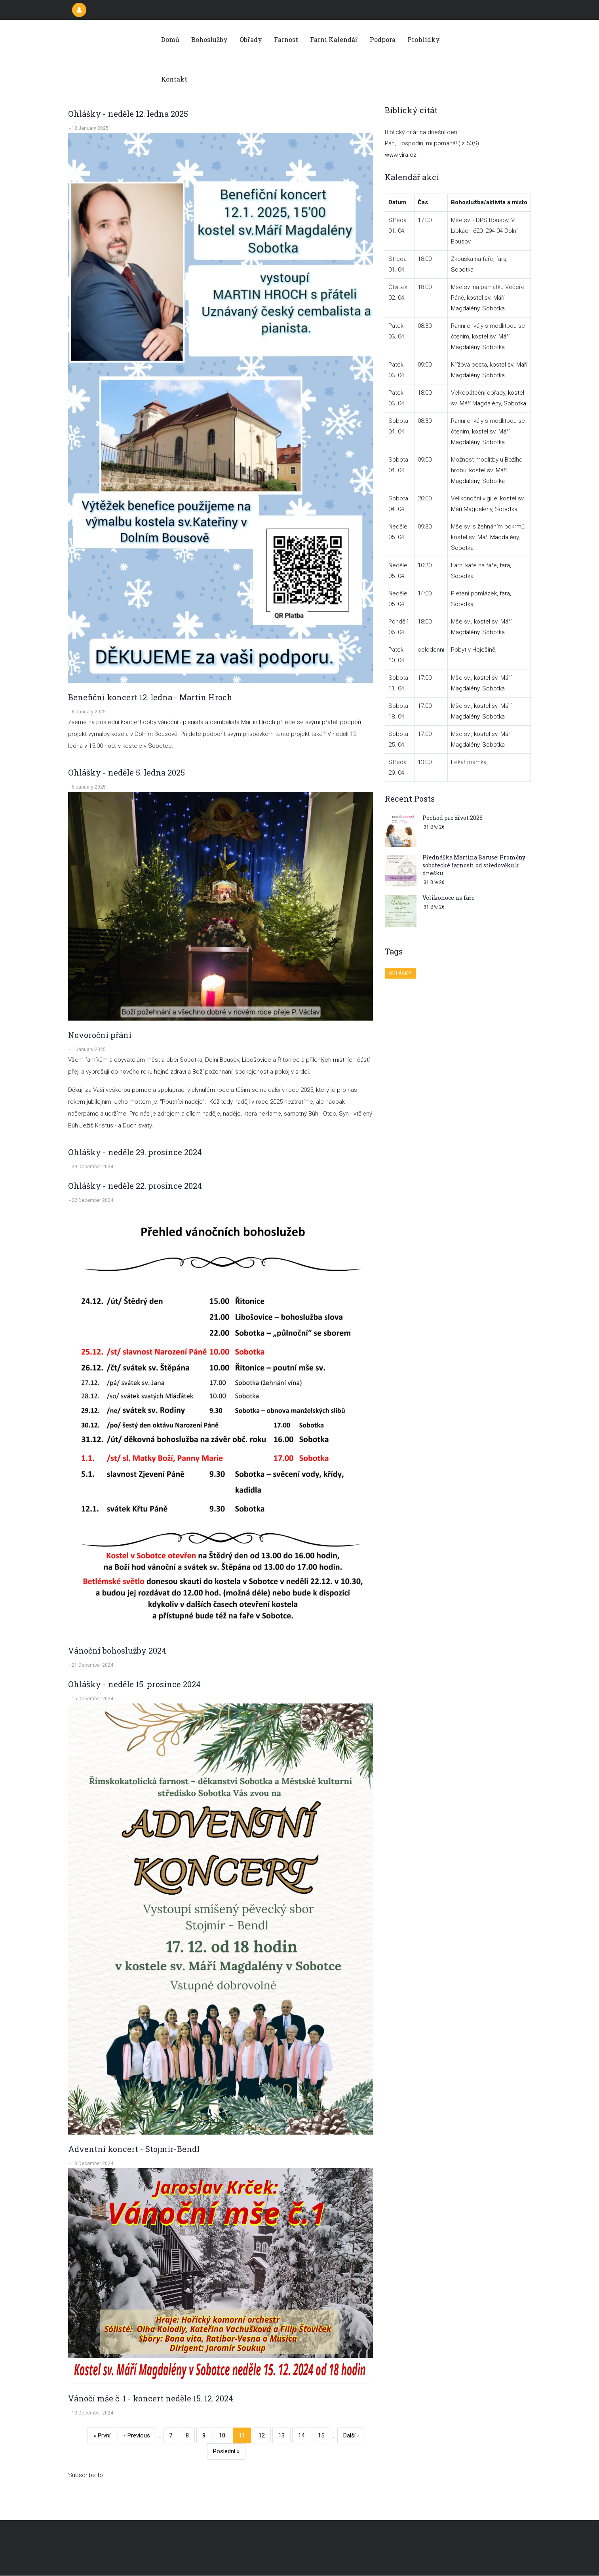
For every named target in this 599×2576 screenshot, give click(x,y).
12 (265, 2434)
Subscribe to (85, 2475)
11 (245, 2437)
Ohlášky (400, 973)
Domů (170, 39)
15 (324, 2434)
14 (304, 2434)
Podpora (383, 39)
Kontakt (174, 79)
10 (225, 2434)
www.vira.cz (400, 154)
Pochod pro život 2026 (452, 817)
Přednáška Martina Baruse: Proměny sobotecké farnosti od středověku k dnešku (473, 865)
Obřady (251, 39)
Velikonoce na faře (448, 897)
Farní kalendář (334, 39)
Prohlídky (423, 39)
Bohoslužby (209, 39)
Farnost (286, 39)
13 (284, 2434)
